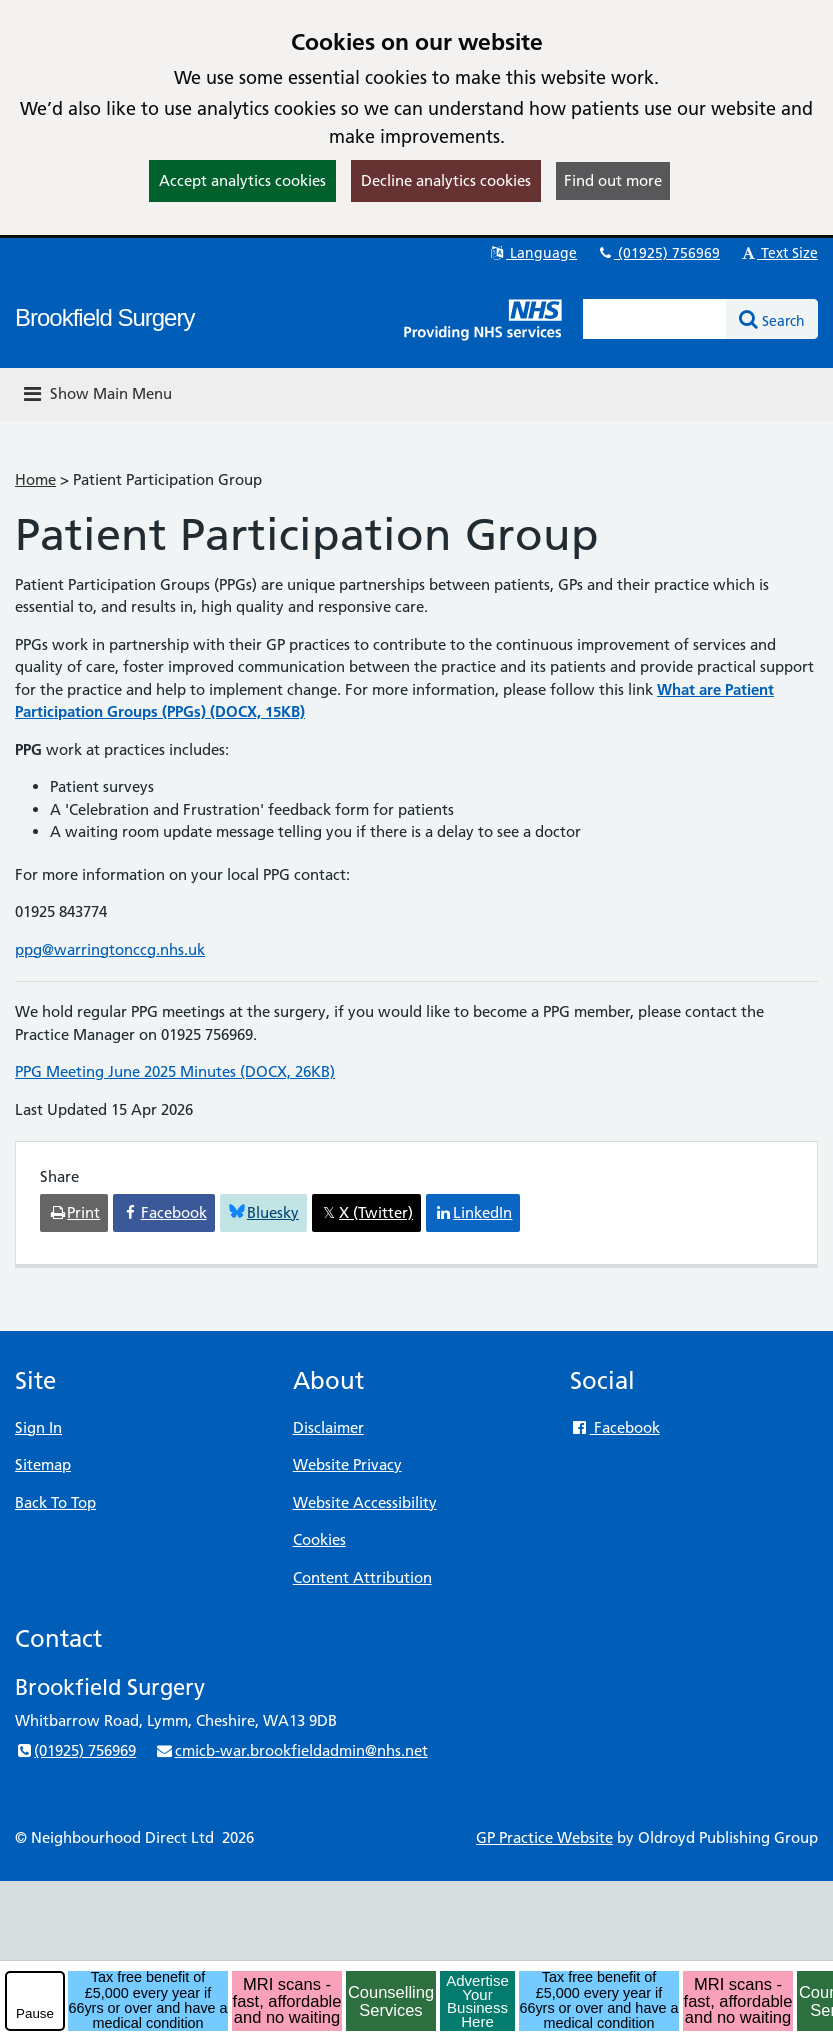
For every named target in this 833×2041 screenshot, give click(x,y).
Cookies (319, 1539)
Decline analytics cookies (446, 180)
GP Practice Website (544, 1837)
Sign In (38, 1427)
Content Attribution (362, 1577)
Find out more (613, 180)
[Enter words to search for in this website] (655, 319)
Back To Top (55, 1502)
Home (35, 479)
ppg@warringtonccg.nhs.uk (110, 949)
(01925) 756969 (658, 253)
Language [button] (532, 253)
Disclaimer (328, 1427)
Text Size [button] (778, 253)
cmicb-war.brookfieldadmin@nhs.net (291, 1750)
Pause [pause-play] (35, 2013)
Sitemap (43, 1464)
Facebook (614, 1427)
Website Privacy (347, 1464)
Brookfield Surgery (104, 317)
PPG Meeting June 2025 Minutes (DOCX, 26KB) (175, 1071)
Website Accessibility (365, 1502)
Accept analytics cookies (242, 180)
